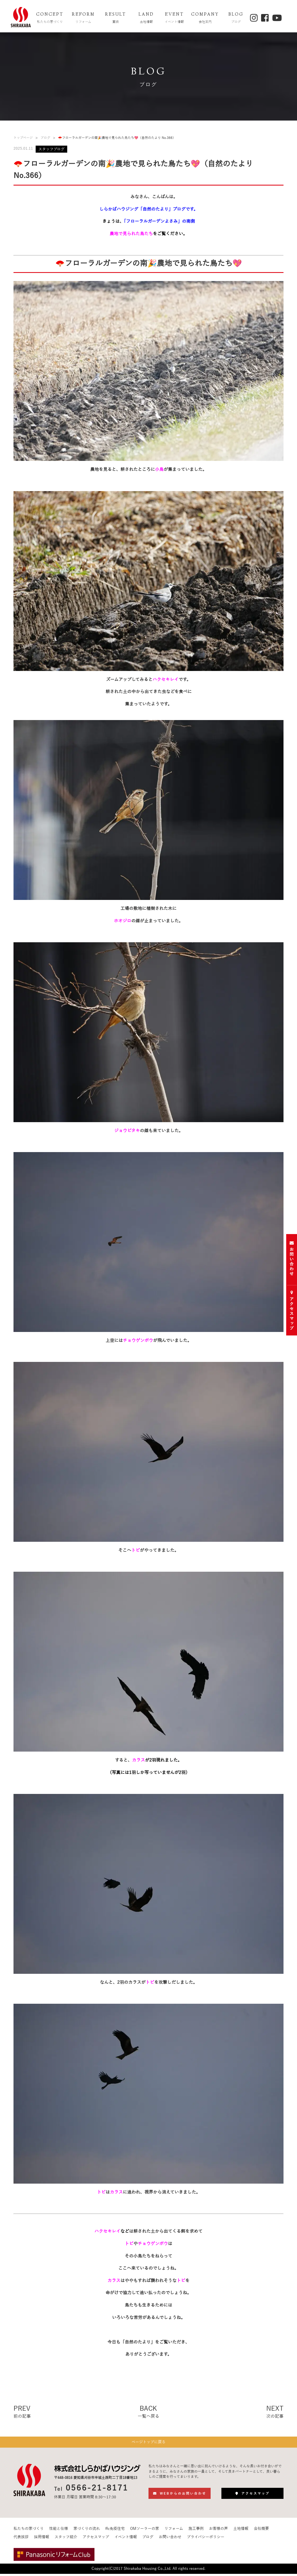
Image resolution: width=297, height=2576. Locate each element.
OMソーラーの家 (144, 2531)
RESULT (115, 18)
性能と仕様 (58, 2531)
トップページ (23, 138)
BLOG (236, 18)
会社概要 (261, 2531)
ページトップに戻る (148, 2443)
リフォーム (173, 2531)
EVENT (174, 18)
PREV (22, 2412)
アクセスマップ (96, 2540)
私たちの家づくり (29, 2531)
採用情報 (41, 2540)
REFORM (83, 18)
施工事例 (196, 2531)
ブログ (45, 138)
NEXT (275, 2412)
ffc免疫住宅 (115, 2531)
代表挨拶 (21, 2540)
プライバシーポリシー (205, 2540)
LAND (146, 18)
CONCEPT (50, 18)
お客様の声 (218, 2531)
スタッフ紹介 (66, 2540)
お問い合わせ (170, 2540)
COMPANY (205, 18)
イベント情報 (125, 2540)
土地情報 (240, 2531)
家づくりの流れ (86, 2531)
